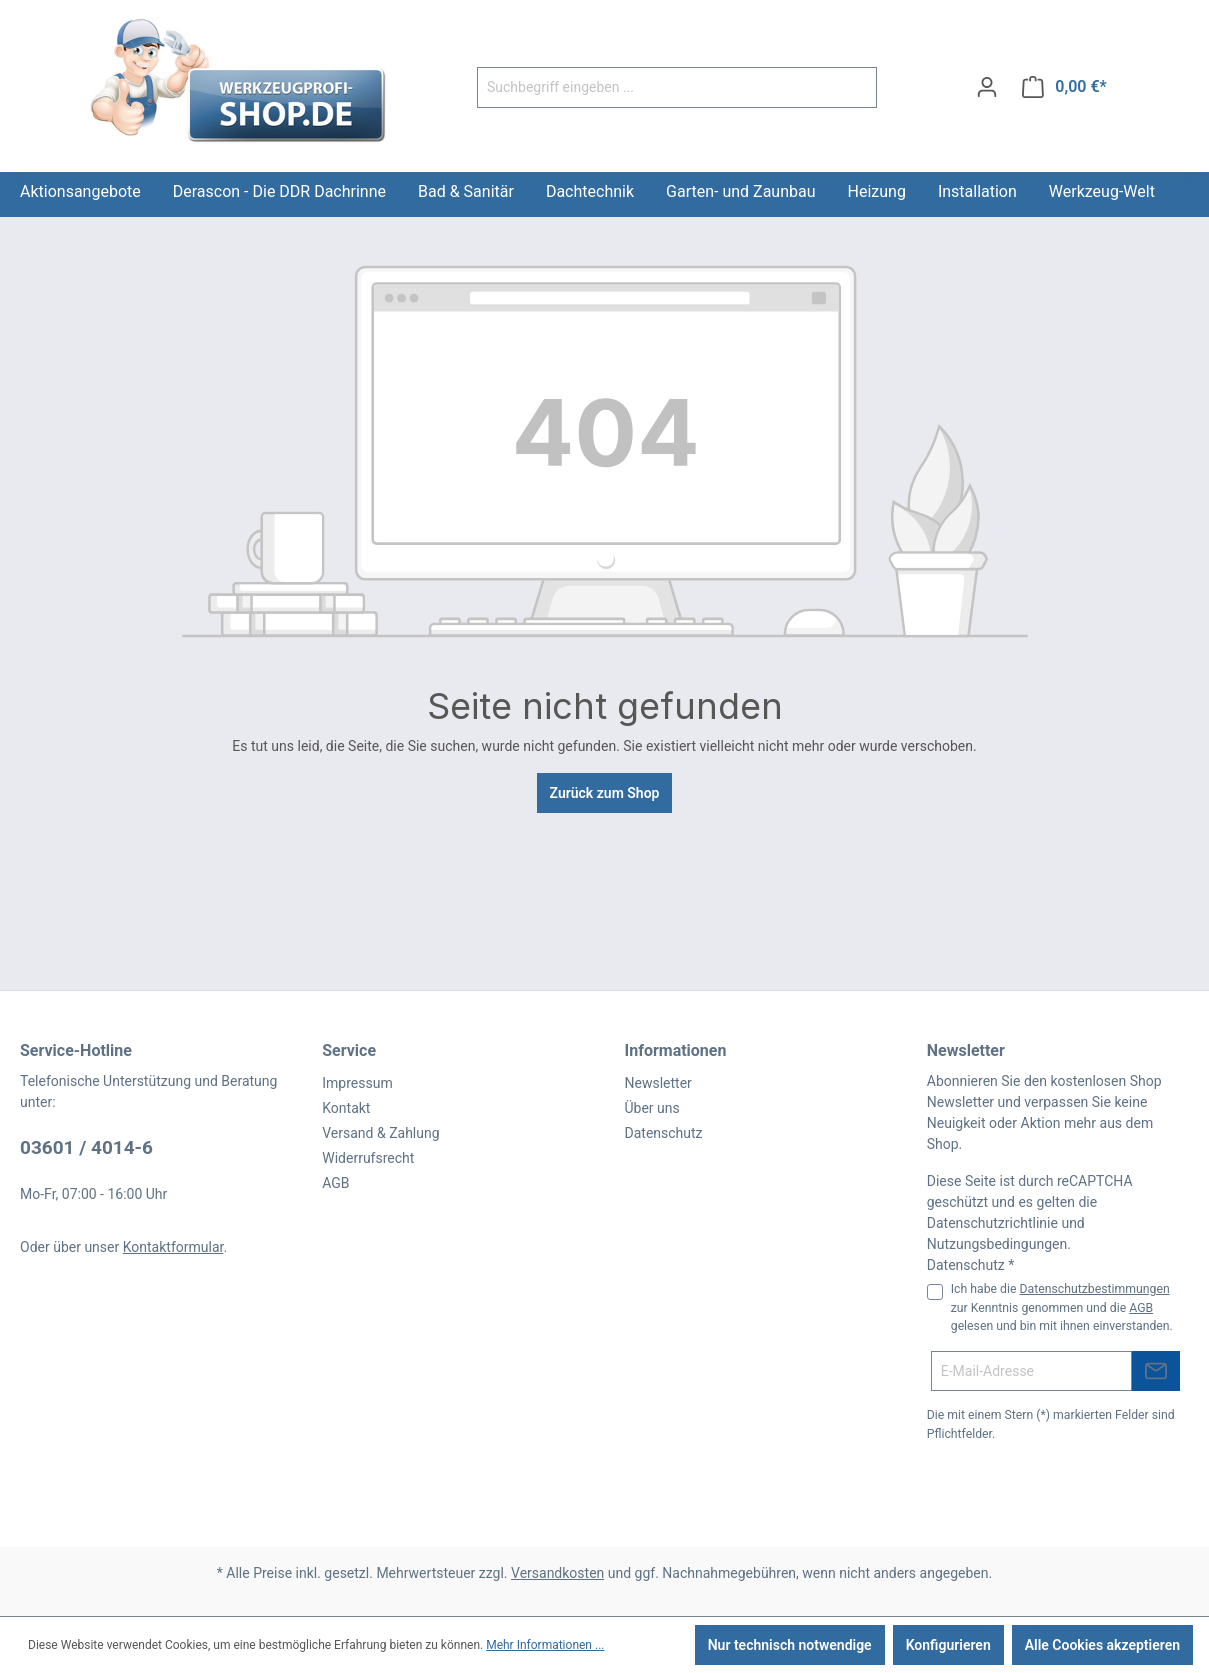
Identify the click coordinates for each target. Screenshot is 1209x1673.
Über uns (652, 1108)
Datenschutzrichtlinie (992, 1223)
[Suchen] (853, 87)
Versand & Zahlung (380, 1133)
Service (349, 1050)
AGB (335, 1183)
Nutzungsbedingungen (997, 1244)
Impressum (357, 1083)
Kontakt (346, 1108)
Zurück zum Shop (605, 793)
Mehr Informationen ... (545, 1645)
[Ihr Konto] (987, 87)
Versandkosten (557, 1573)
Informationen (676, 1050)
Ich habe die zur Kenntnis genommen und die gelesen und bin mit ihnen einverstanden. (1062, 1307)
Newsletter (658, 1083)
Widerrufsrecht (368, 1158)
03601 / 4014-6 (86, 1147)
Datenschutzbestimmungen (1095, 1289)
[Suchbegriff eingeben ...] (654, 87)
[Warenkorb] (1064, 87)
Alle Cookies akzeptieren (1102, 1645)
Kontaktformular (173, 1247)
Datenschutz (664, 1133)
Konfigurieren (948, 1645)
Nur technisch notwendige (790, 1645)
